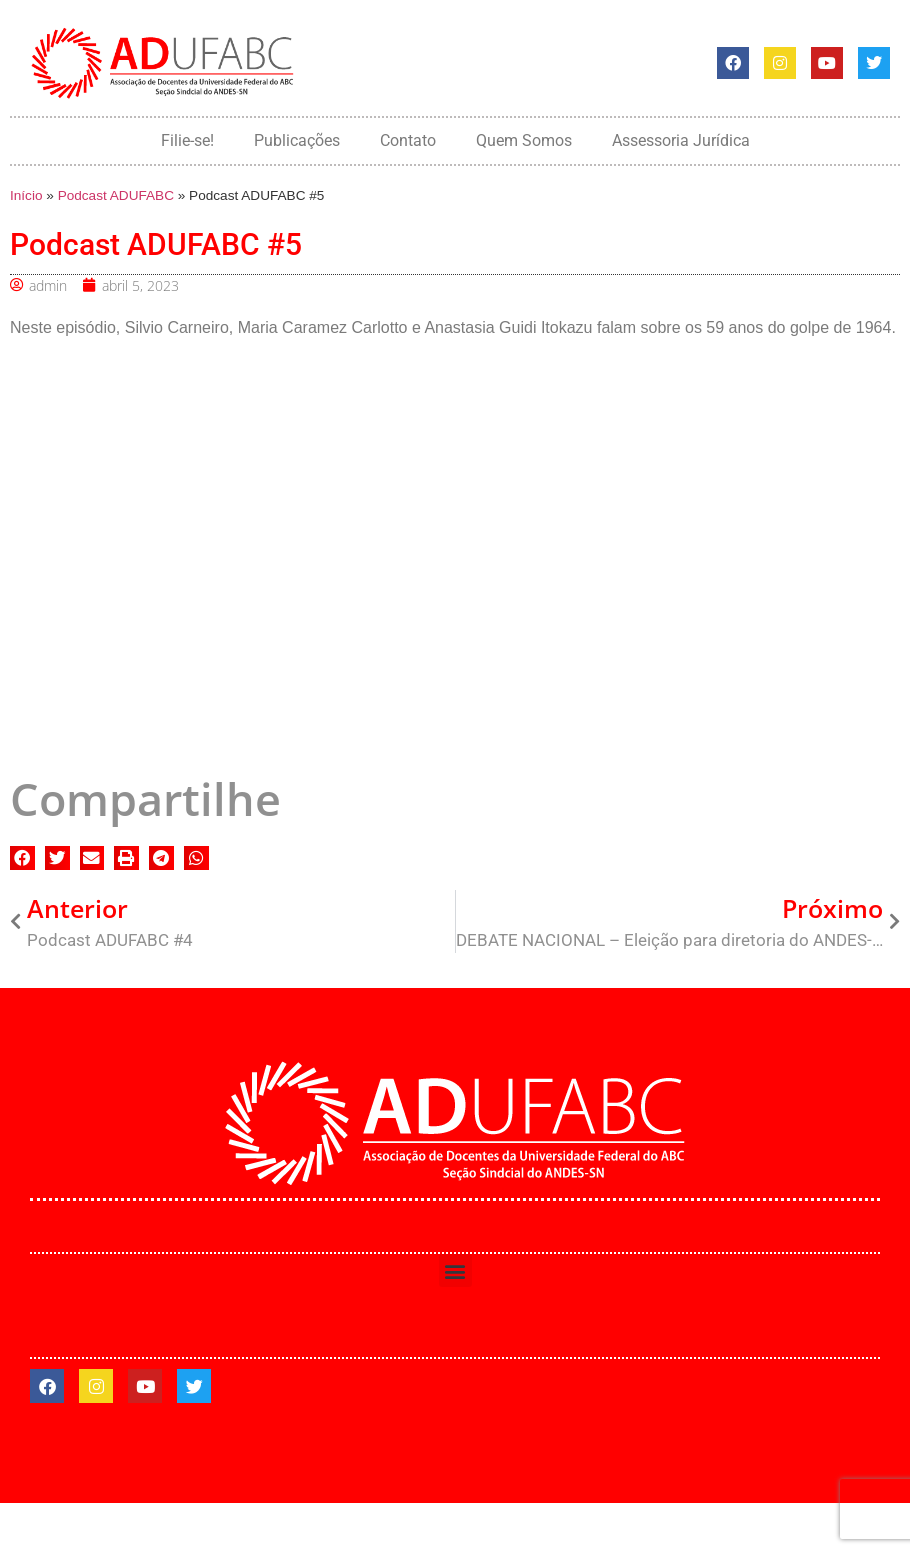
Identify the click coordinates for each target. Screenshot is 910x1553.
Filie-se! (187, 140)
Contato (408, 140)
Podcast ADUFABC (116, 195)
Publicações (297, 140)
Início (26, 195)
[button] (22, 858)
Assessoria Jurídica (681, 140)
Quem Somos (524, 140)
